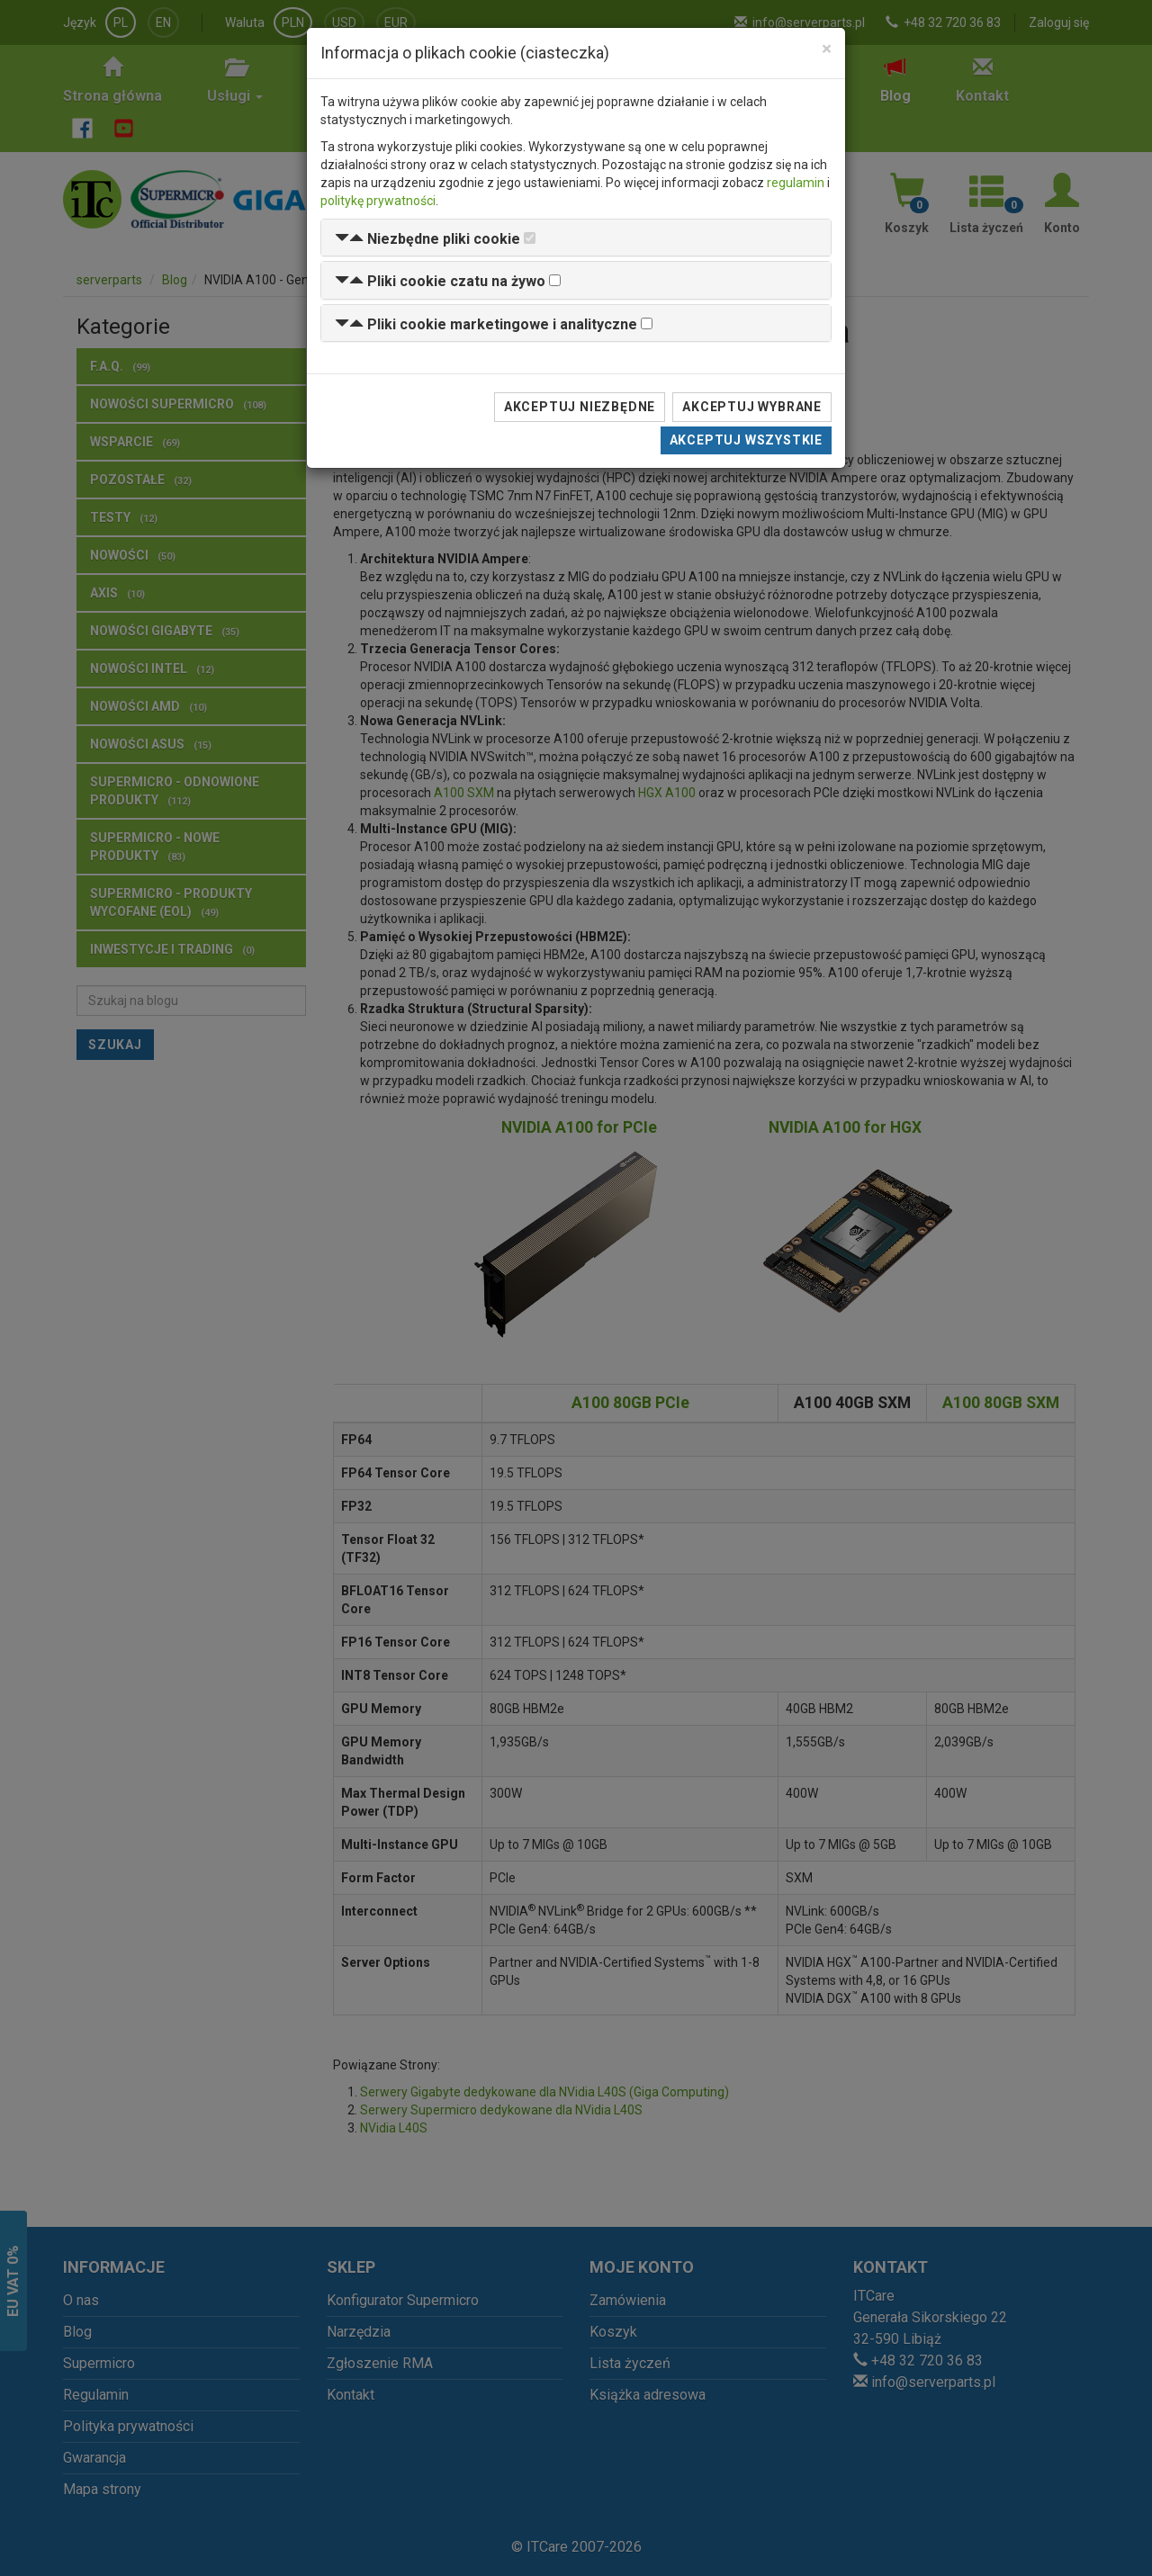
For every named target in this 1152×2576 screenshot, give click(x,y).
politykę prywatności (378, 200)
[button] (427, 238)
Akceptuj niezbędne (579, 406)
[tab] (576, 238)
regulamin (795, 182)
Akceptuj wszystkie (746, 440)
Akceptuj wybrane (752, 406)
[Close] (827, 49)
